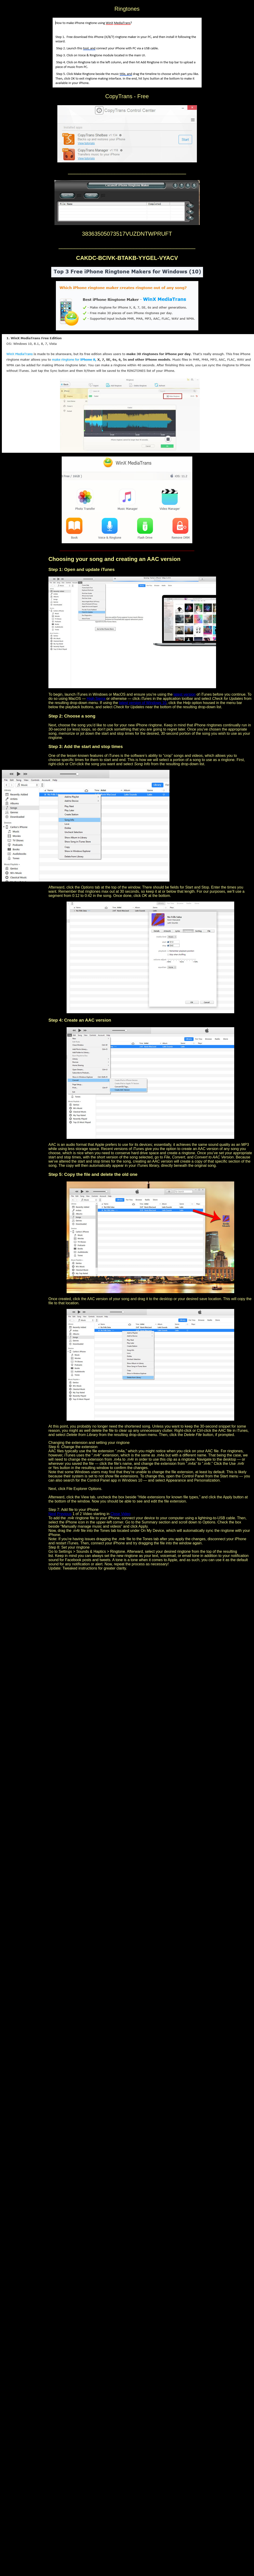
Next (52, 1514)
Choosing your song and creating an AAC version (114, 559)
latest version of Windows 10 (142, 703)
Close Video (121, 1514)
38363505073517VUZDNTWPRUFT (127, 234)
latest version (184, 694)
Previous (64, 1514)
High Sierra (96, 699)
